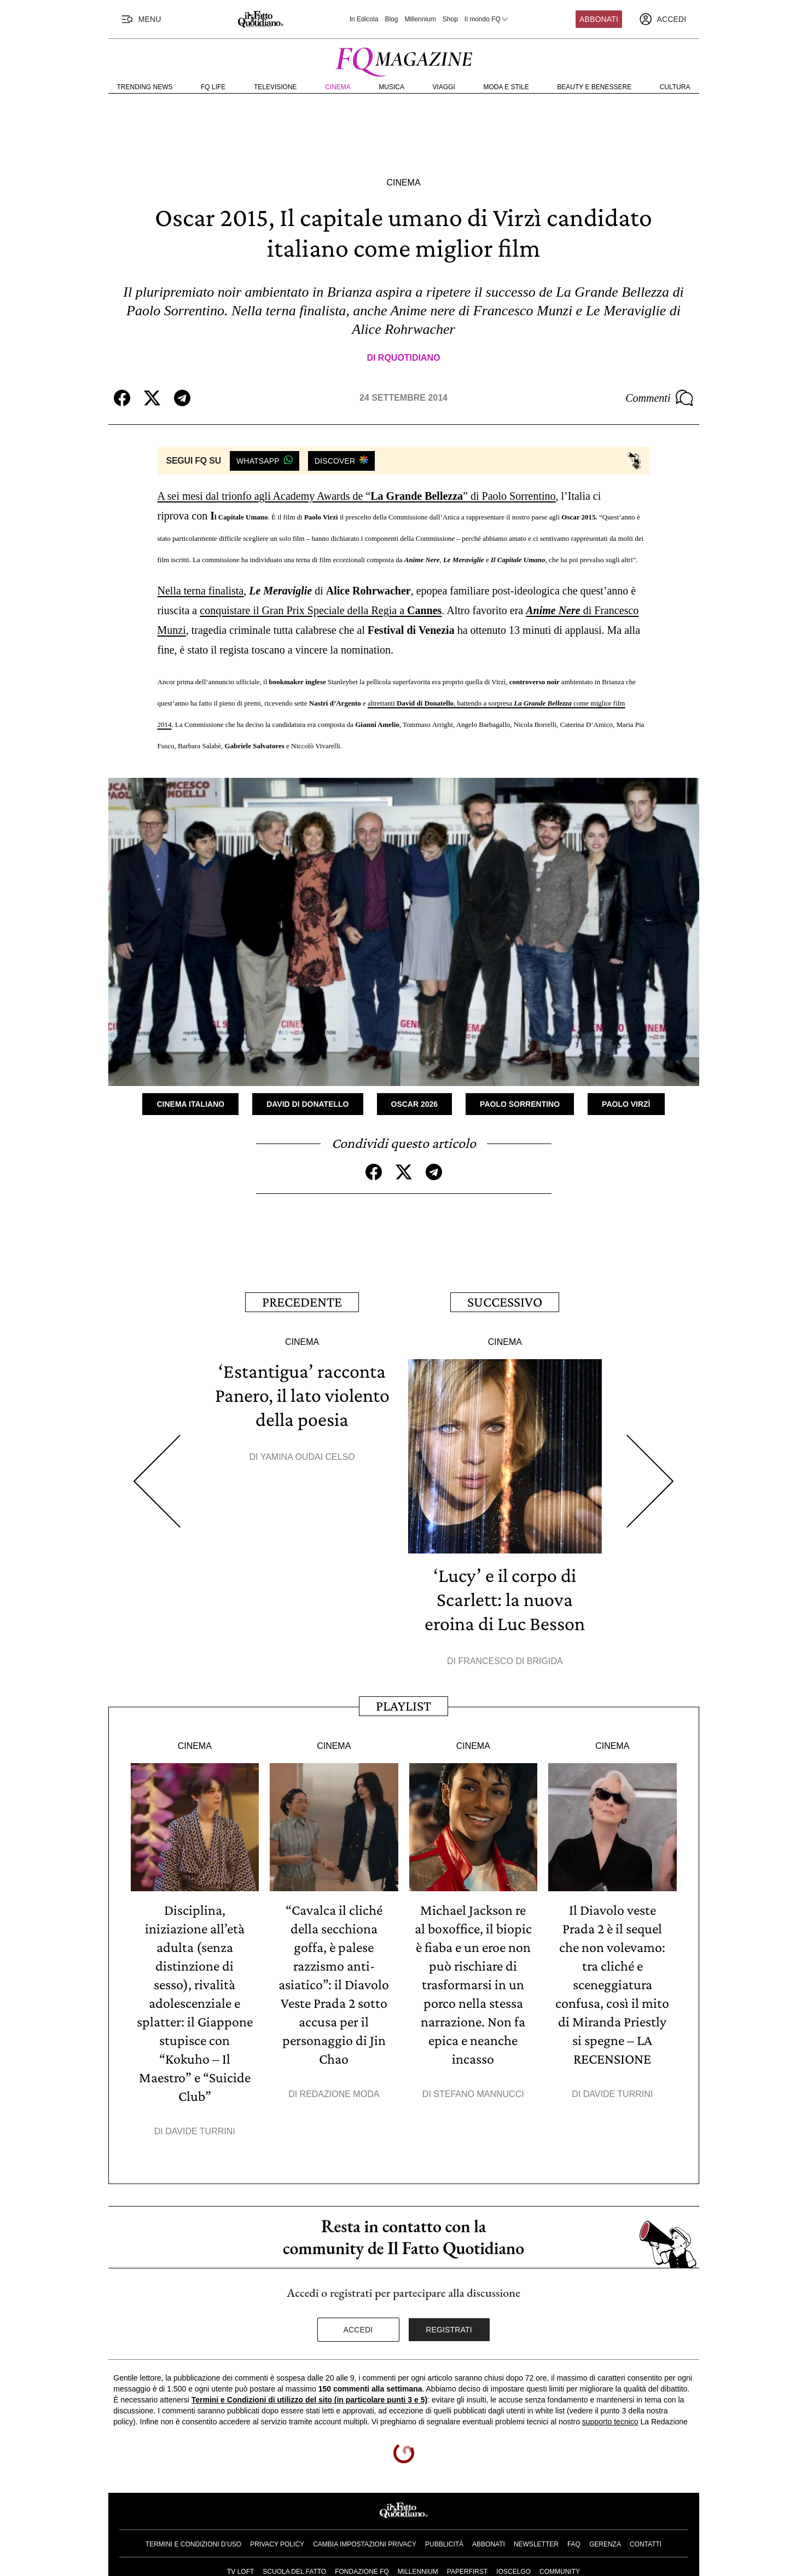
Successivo (504, 1302)
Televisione (275, 87)
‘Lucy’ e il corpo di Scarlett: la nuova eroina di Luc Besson (505, 1599)
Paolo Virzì (626, 1104)
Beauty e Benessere (594, 87)
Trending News (145, 87)
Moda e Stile (506, 87)
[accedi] (662, 19)
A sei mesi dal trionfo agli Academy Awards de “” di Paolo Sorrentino (357, 496)
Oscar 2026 (414, 1104)
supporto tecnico (610, 2421)
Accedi (358, 2329)
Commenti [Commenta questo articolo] (659, 398)
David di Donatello (307, 1104)
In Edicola (364, 19)
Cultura (675, 87)
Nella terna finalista (201, 591)
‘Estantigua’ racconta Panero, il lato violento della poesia (302, 1395)
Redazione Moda (340, 2094)
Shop (450, 19)
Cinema (338, 87)
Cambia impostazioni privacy (364, 2544)
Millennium (420, 19)
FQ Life (213, 87)
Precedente (302, 1302)
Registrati (449, 2329)
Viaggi (444, 87)
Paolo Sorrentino (520, 1104)
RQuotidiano (409, 357)
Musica (391, 87)
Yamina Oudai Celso (307, 1457)
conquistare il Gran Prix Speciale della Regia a (321, 610)
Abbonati (598, 19)
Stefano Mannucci (478, 2094)
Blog (391, 19)
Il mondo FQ (487, 19)
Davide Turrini (200, 2131)
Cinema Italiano (190, 1104)
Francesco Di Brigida (510, 1661)
